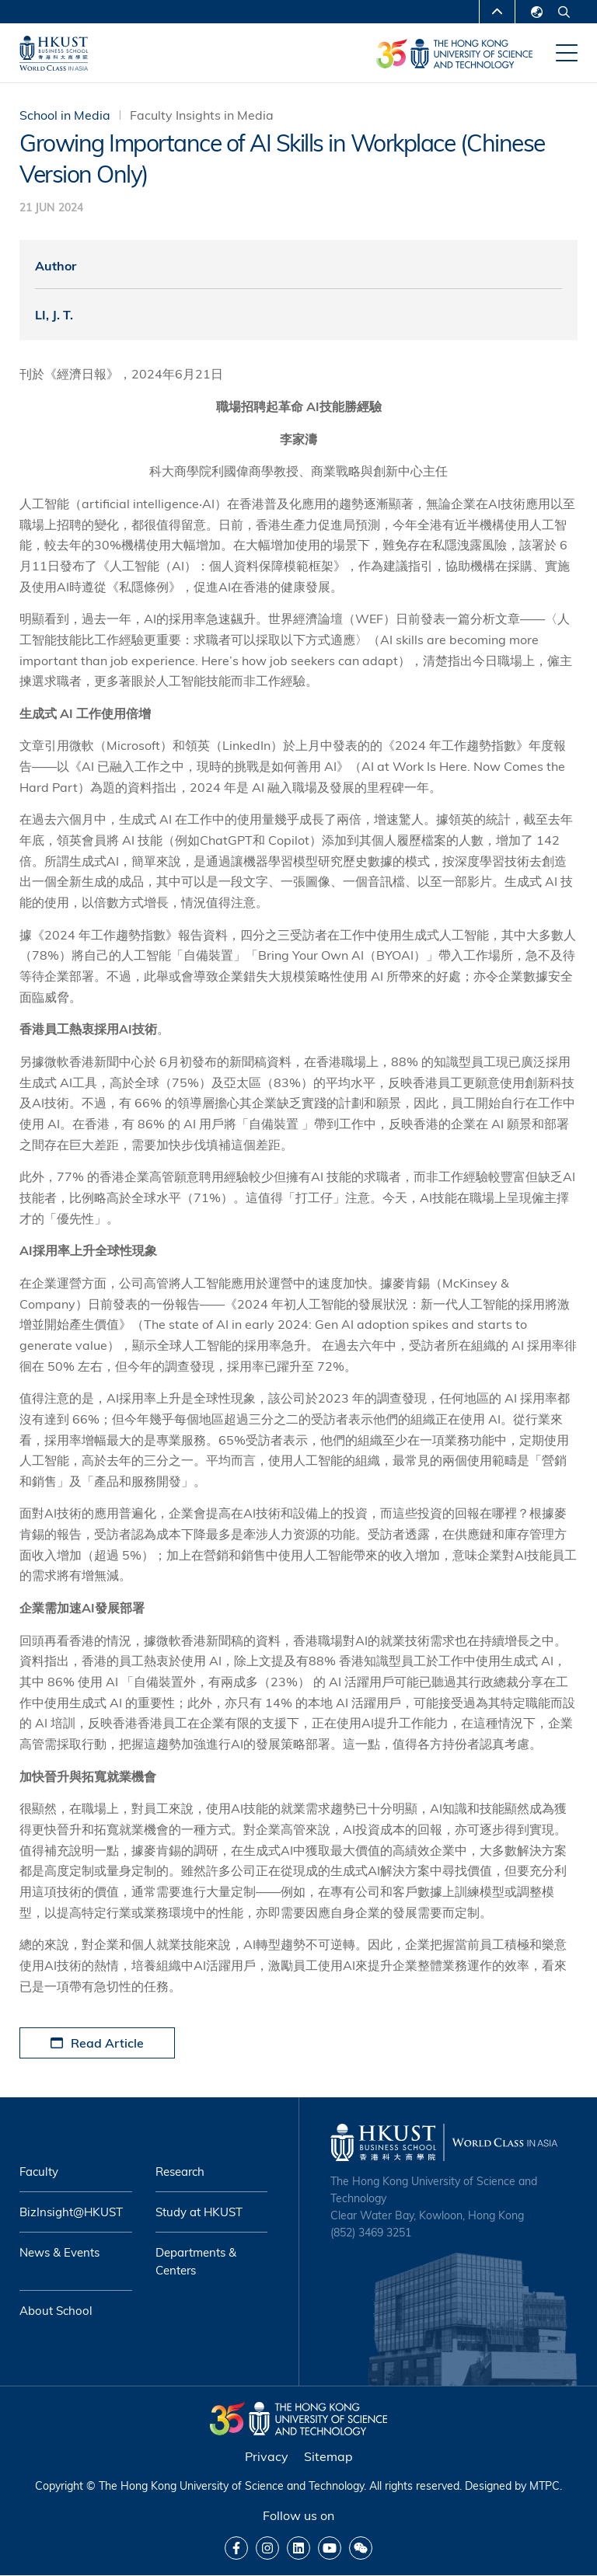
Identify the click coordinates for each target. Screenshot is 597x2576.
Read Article (97, 2043)
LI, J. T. (54, 314)
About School (56, 2310)
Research (179, 2171)
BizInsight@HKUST (71, 2212)
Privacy (266, 2456)
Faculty (38, 2171)
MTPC (544, 2486)
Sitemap (328, 2456)
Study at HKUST (199, 2212)
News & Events (59, 2252)
